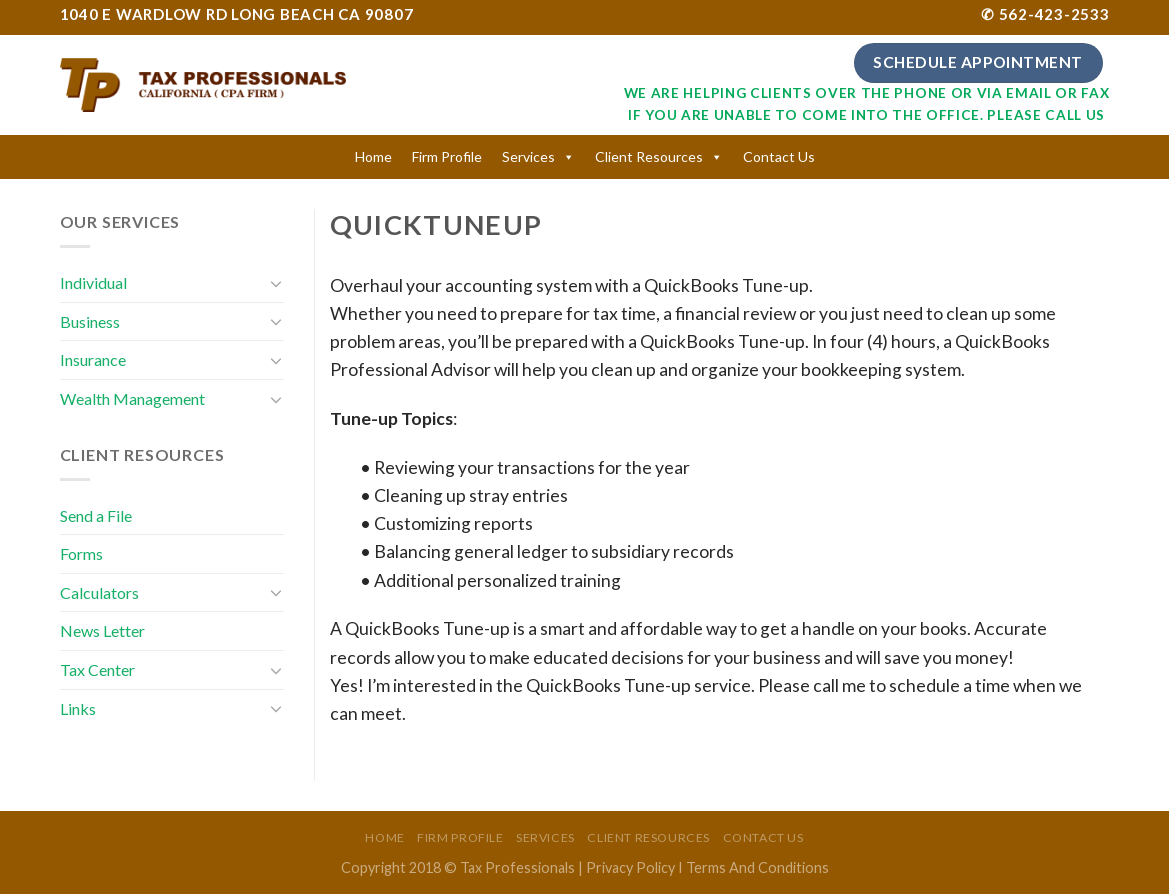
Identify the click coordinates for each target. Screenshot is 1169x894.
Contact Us (779, 156)
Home (373, 156)
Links (78, 708)
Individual (93, 282)
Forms (81, 553)
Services (528, 156)
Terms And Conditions (757, 867)
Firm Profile (447, 156)
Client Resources (649, 156)
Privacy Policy (630, 867)
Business (90, 321)
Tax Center (97, 669)
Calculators (99, 592)
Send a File (96, 515)
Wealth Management (132, 398)
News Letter (102, 630)
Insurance (93, 359)
